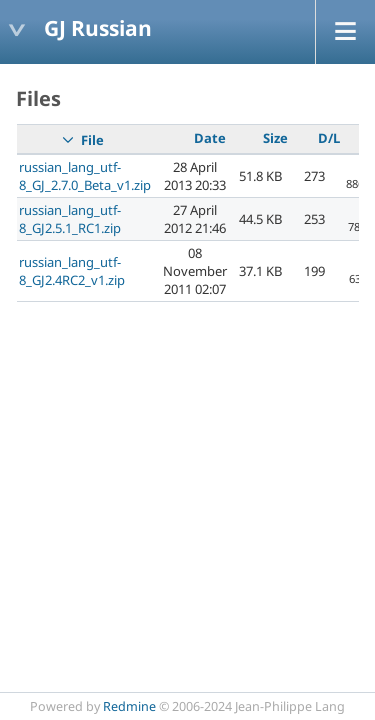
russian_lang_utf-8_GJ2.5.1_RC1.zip (70, 219)
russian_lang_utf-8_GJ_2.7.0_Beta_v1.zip (85, 176)
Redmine (129, 706)
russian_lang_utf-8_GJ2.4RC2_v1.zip (72, 271)
